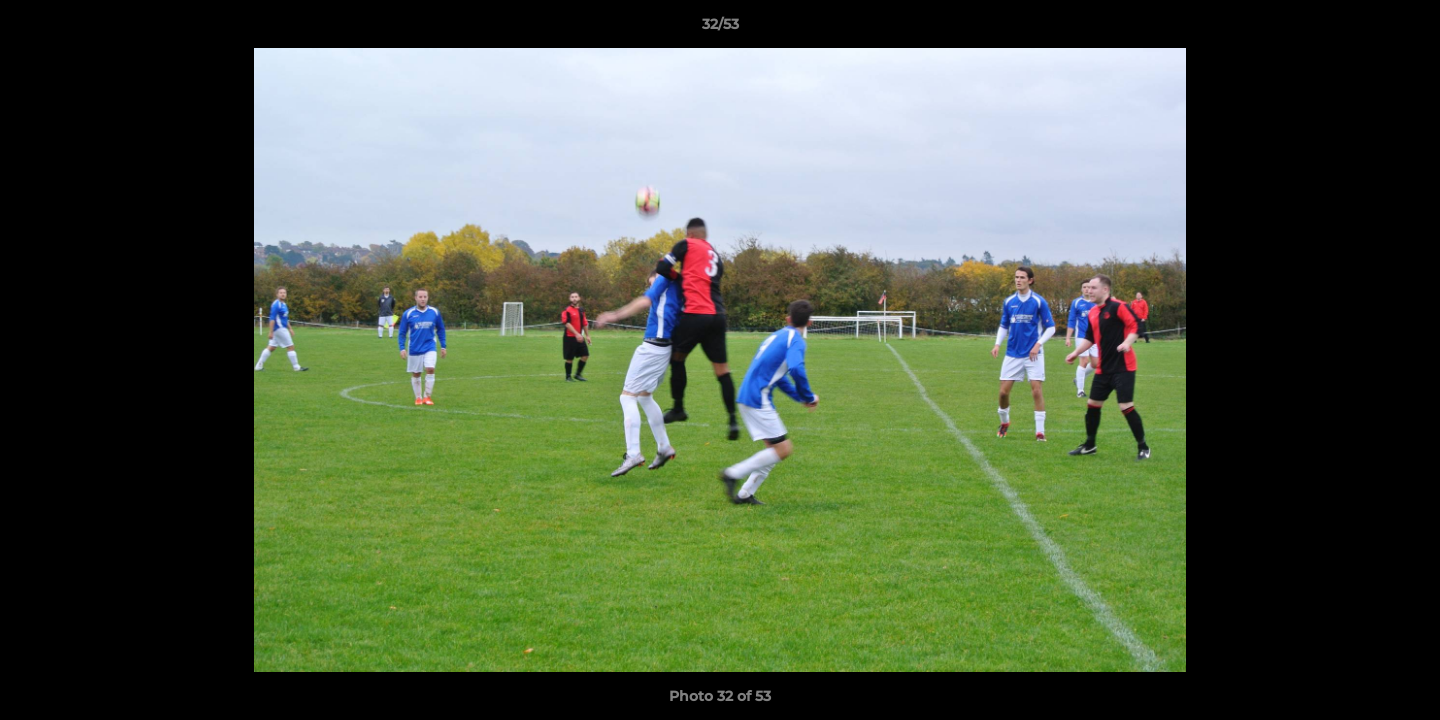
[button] (1404, 29)
